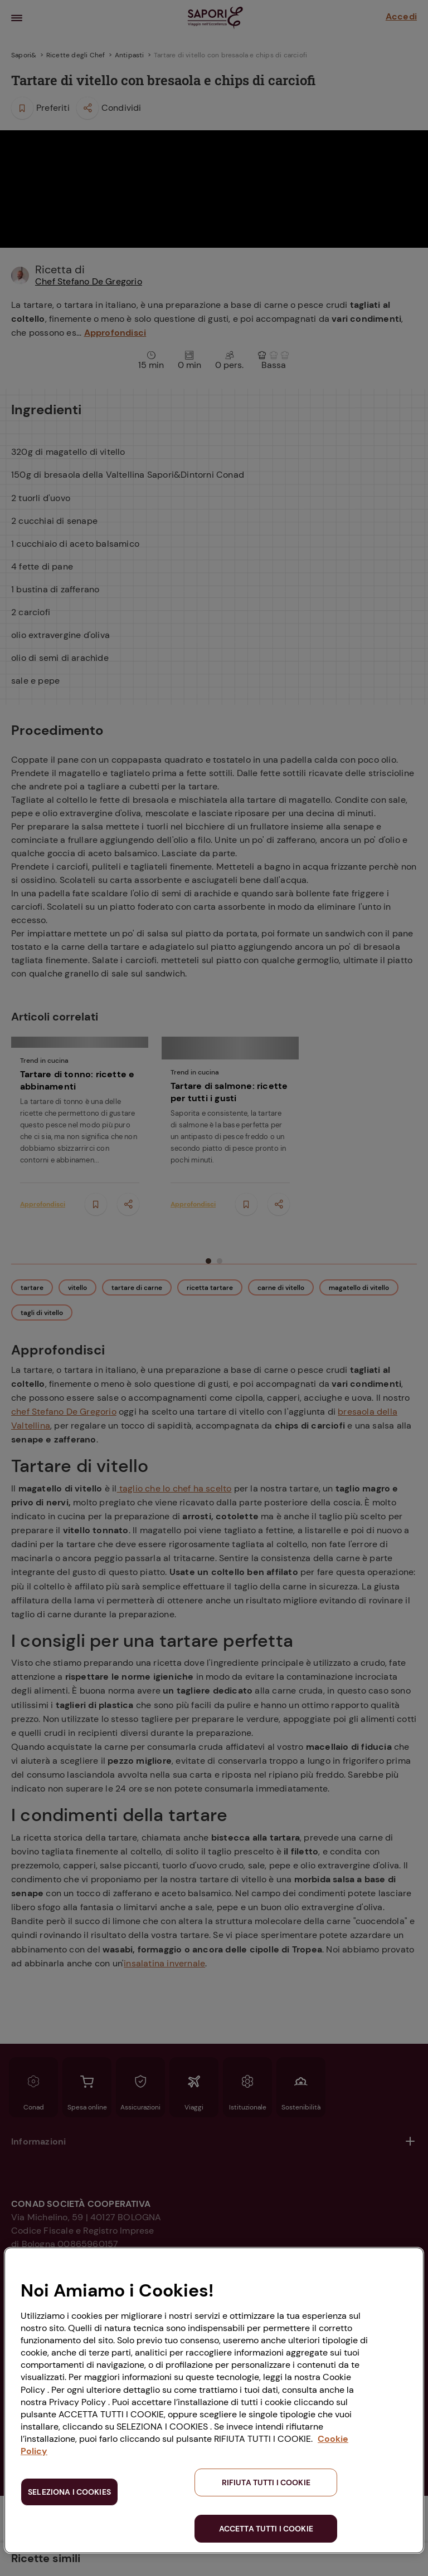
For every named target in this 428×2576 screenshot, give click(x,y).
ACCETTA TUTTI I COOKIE (266, 2529)
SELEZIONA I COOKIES (69, 2492)
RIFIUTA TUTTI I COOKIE (266, 2482)
